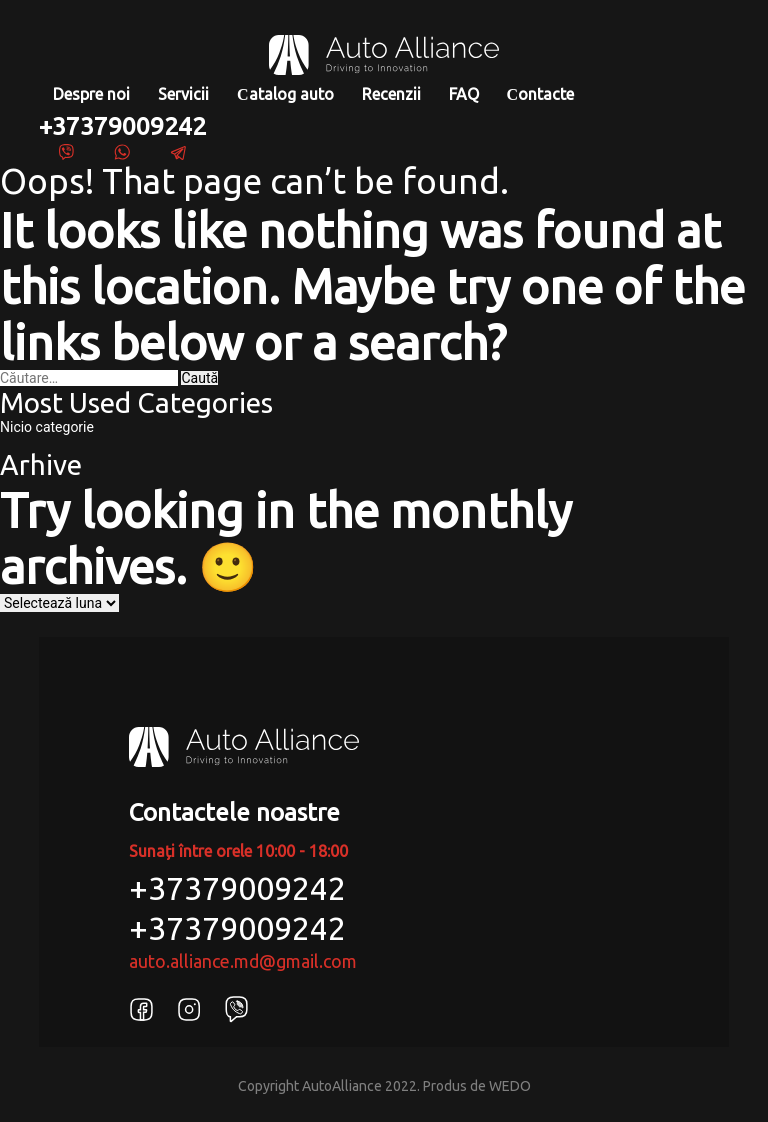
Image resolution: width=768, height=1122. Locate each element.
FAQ (464, 94)
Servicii (183, 94)
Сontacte (541, 94)
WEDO (510, 1086)
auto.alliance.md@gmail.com (243, 961)
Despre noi (91, 94)
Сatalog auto (285, 94)
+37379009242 (122, 126)
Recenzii (391, 94)
